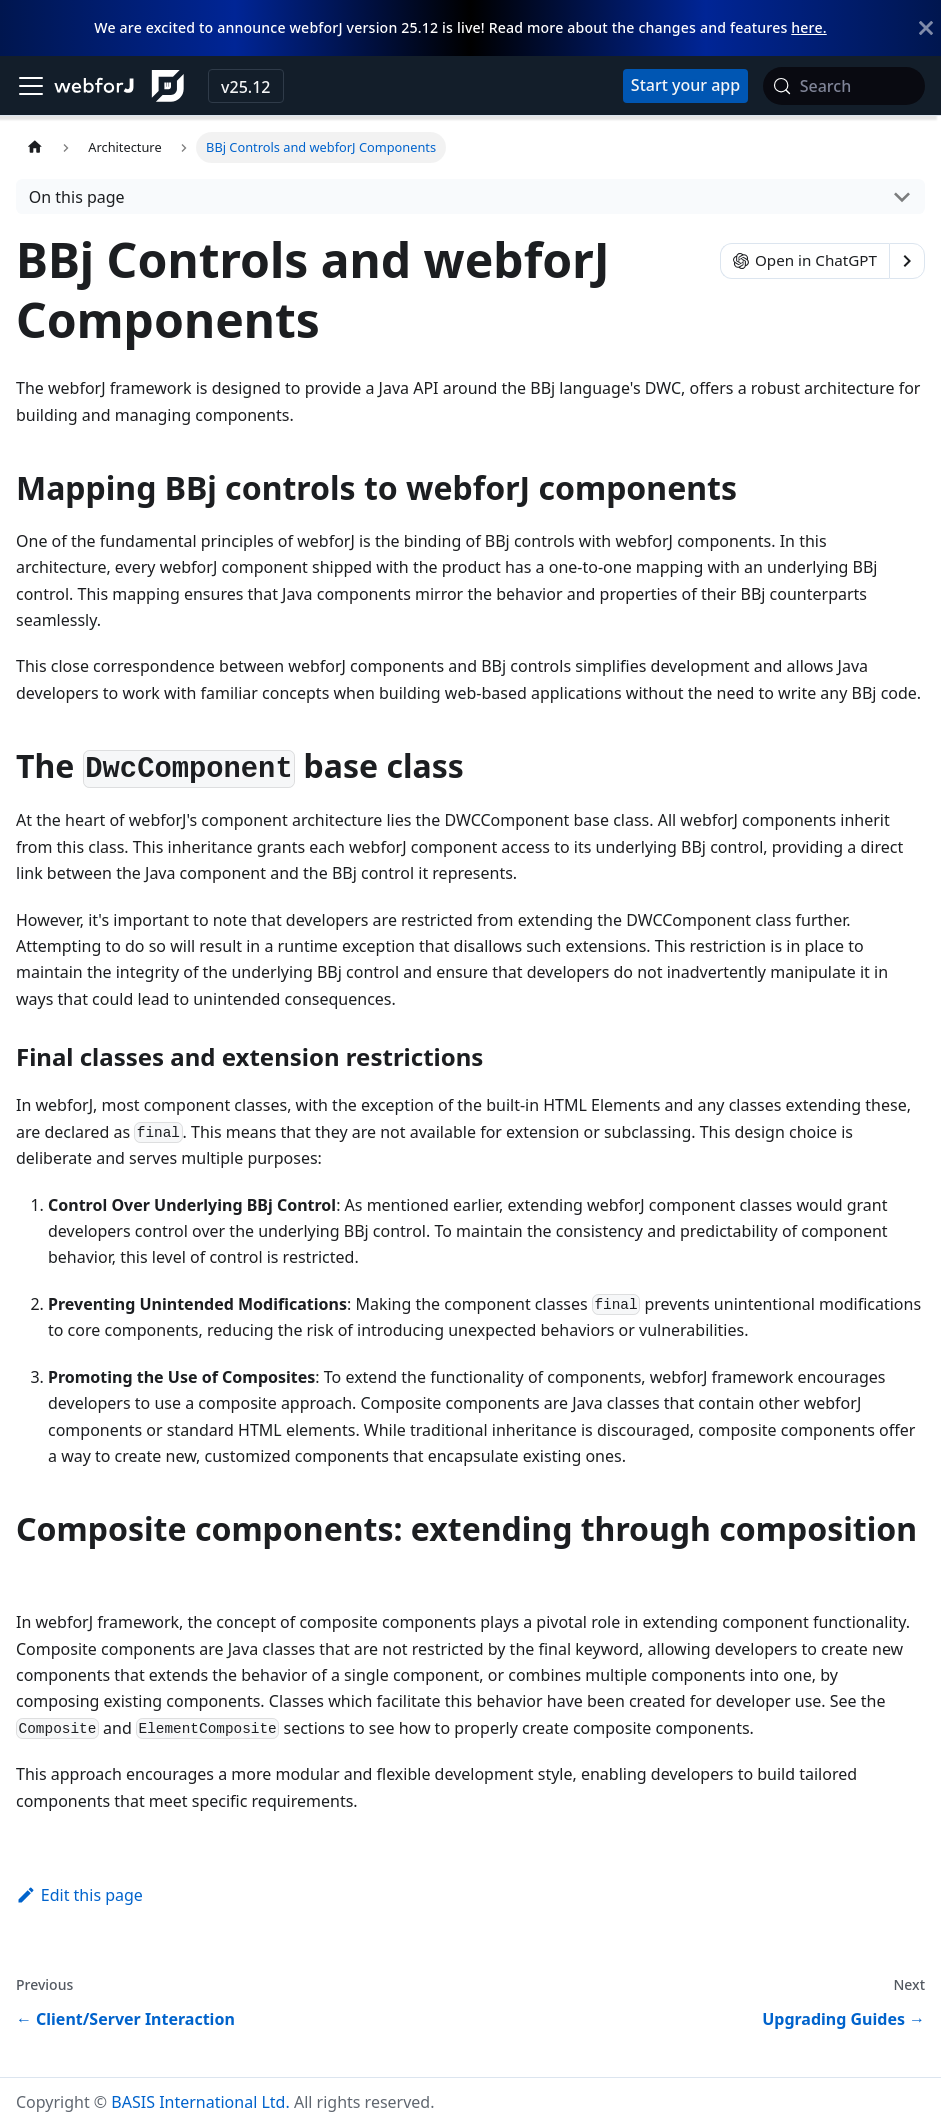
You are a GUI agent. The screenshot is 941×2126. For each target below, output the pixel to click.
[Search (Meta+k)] (844, 86)
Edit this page (79, 1895)
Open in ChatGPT (805, 260)
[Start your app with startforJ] (685, 86)
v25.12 (245, 87)
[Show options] (907, 261)
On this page (77, 197)
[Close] (926, 28)
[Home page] (35, 147)
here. (808, 27)
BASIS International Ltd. (200, 2102)
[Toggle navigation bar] (31, 86)
